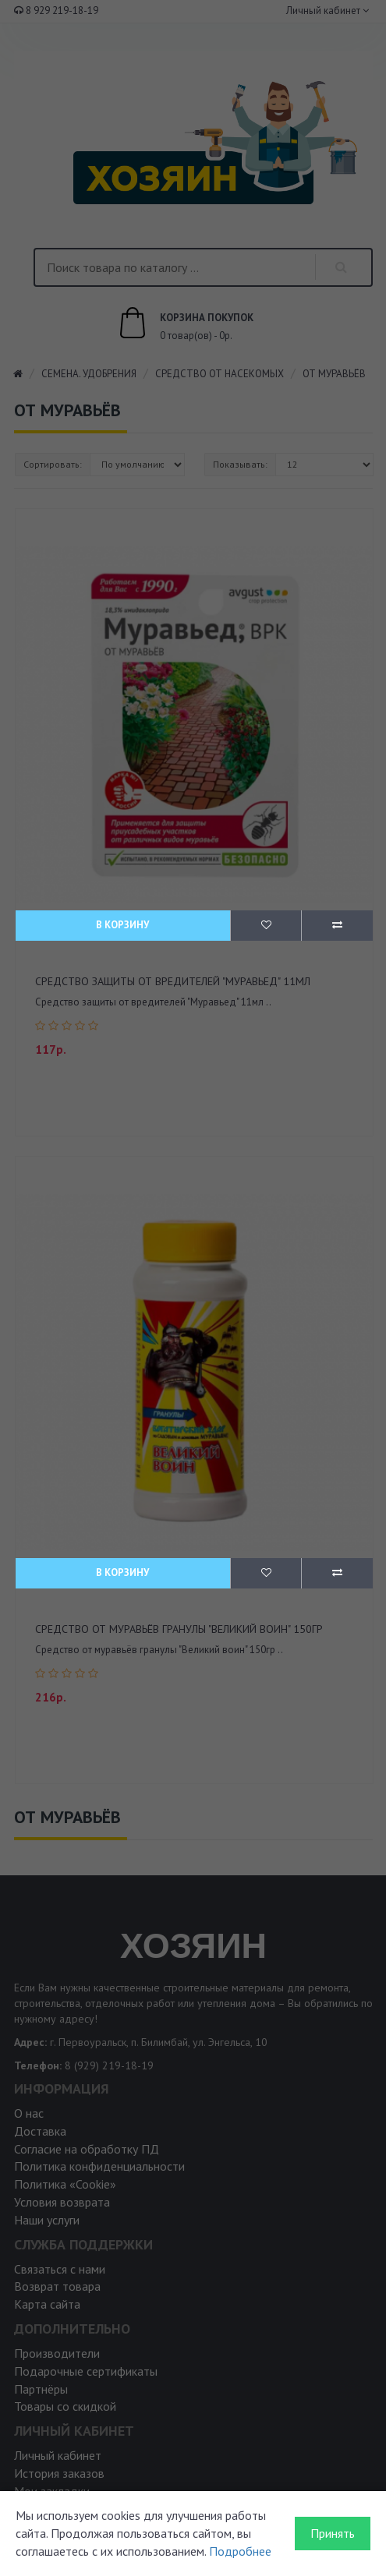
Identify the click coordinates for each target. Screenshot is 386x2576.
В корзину (122, 924)
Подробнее (240, 2551)
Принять (332, 2533)
